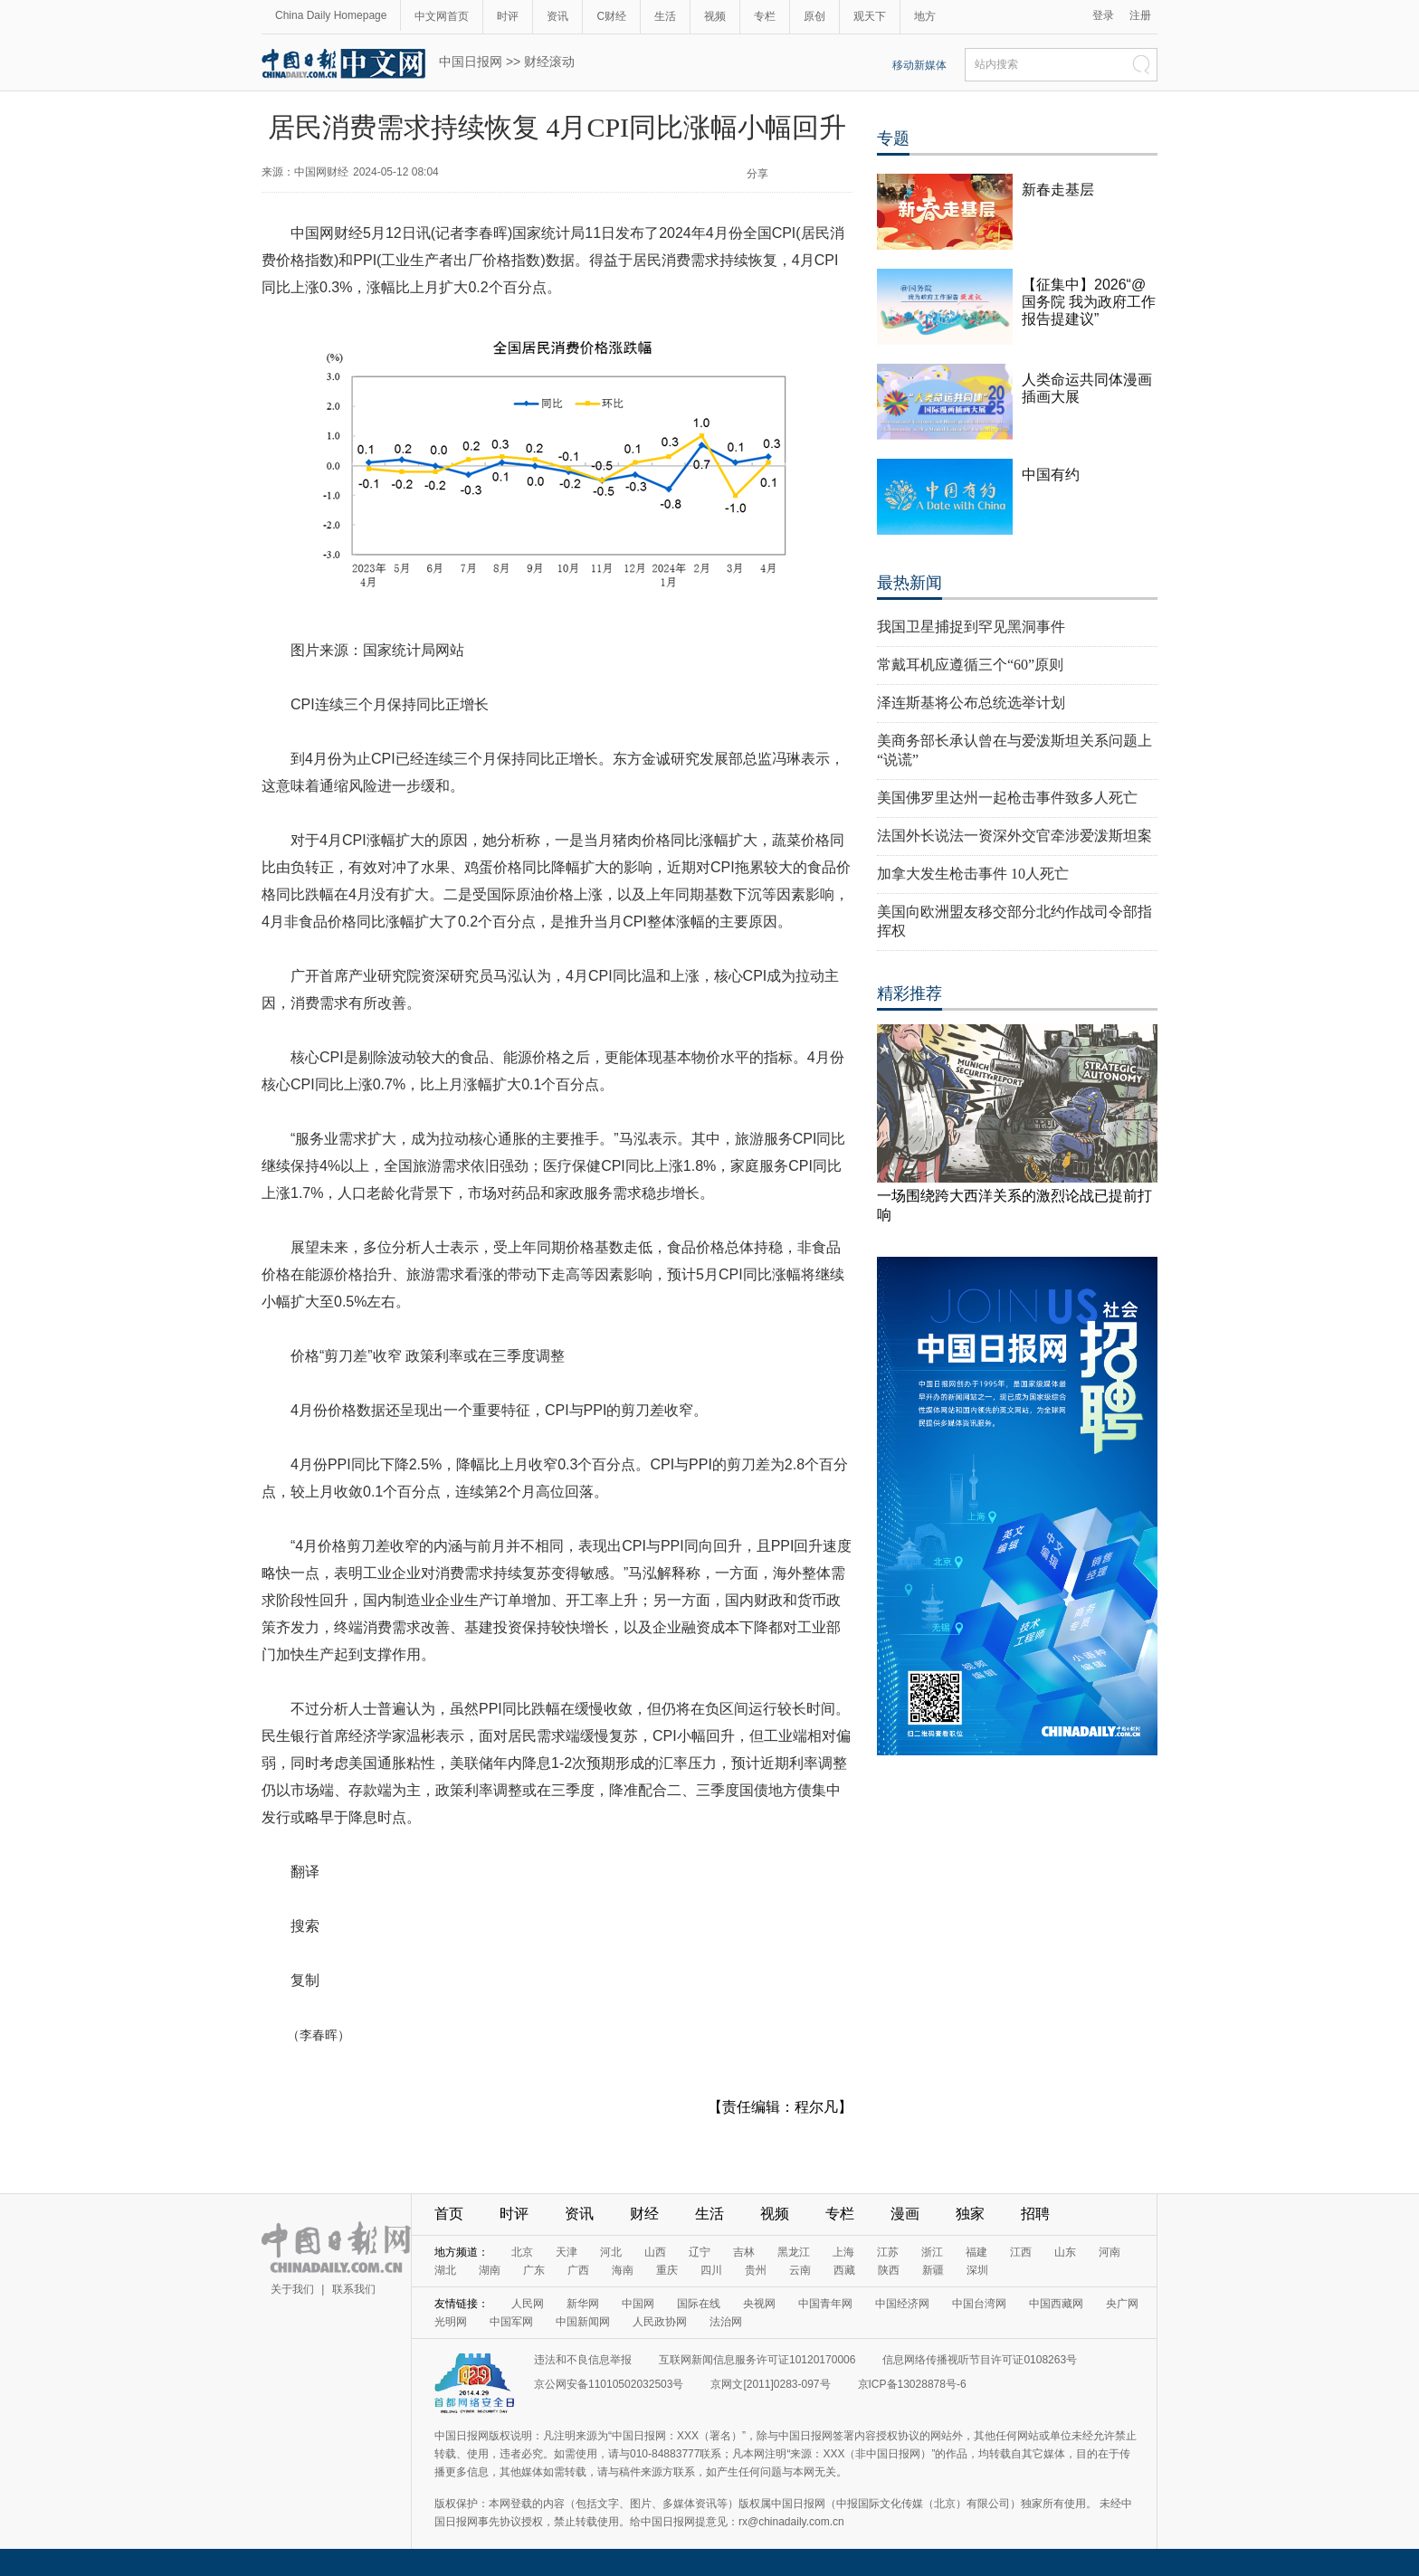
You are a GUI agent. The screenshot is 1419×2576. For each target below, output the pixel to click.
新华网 (583, 2303)
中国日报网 (470, 61)
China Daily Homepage (330, 15)
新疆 (933, 2270)
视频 (715, 16)
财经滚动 (549, 61)
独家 (970, 2213)
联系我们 (354, 2289)
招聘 (1035, 2213)
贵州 (756, 2270)
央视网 (759, 2303)
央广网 (1122, 2303)
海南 (622, 2270)
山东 (1065, 2252)
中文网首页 (441, 16)
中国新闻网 (583, 2321)
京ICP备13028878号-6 (912, 2384)
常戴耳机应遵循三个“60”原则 (970, 664)
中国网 (638, 2303)
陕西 (889, 2270)
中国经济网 (902, 2303)
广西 (578, 2270)
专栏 (765, 16)
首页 (448, 2213)
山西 (655, 2252)
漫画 (904, 2213)
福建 (976, 2252)
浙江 (932, 2252)
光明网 (450, 2321)
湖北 (445, 2270)
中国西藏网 (1056, 2303)
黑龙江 (793, 2252)
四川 (711, 2270)
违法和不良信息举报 (583, 2359)
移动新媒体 (919, 65)
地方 (925, 16)
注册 (1140, 15)
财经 (644, 2213)
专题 (893, 138)
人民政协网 (660, 2321)
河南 (1109, 2252)
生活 (665, 16)
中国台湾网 (979, 2303)
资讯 (557, 16)
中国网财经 (321, 172)
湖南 (489, 2270)
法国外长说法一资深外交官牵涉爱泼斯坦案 (1014, 835)
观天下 (869, 16)
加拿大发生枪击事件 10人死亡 (973, 873)
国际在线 (698, 2303)
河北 (611, 2252)
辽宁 (699, 2252)
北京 (522, 2252)
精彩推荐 (909, 993)
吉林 (744, 2252)
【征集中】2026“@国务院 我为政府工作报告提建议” (1089, 302)
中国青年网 (825, 2303)
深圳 (977, 2270)
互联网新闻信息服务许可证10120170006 (757, 2359)
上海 (843, 2252)
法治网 (726, 2321)
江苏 (888, 2252)
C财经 (611, 16)
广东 (534, 2270)
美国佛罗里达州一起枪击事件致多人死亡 (1007, 797)
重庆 (667, 2270)
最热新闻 (909, 583)
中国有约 (1051, 474)
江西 (1021, 2252)
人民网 (527, 2303)
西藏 (844, 2270)
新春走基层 (1058, 189)
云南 (800, 2270)
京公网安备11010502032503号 (608, 2384)
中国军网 (511, 2321)
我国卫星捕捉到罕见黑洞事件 (971, 626)
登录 (1103, 15)
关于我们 (292, 2289)
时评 (508, 16)
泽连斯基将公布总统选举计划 (971, 702)
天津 (566, 2252)
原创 (814, 16)
